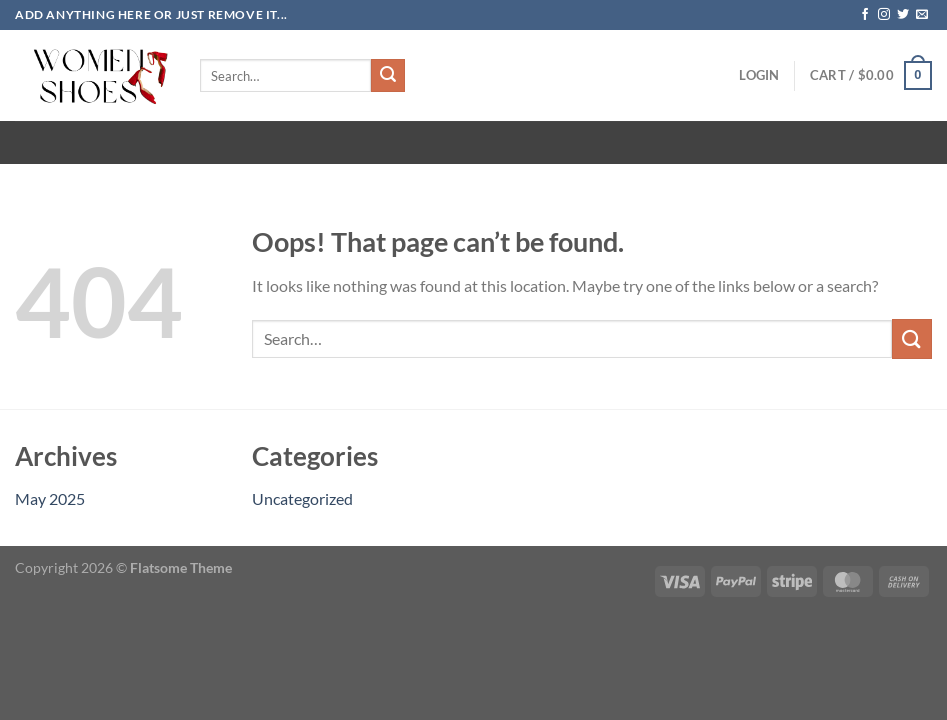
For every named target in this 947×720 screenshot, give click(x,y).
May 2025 (50, 498)
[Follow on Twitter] (903, 15)
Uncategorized (302, 498)
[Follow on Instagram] (884, 15)
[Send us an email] (922, 15)
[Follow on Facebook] (865, 15)
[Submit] (388, 76)
